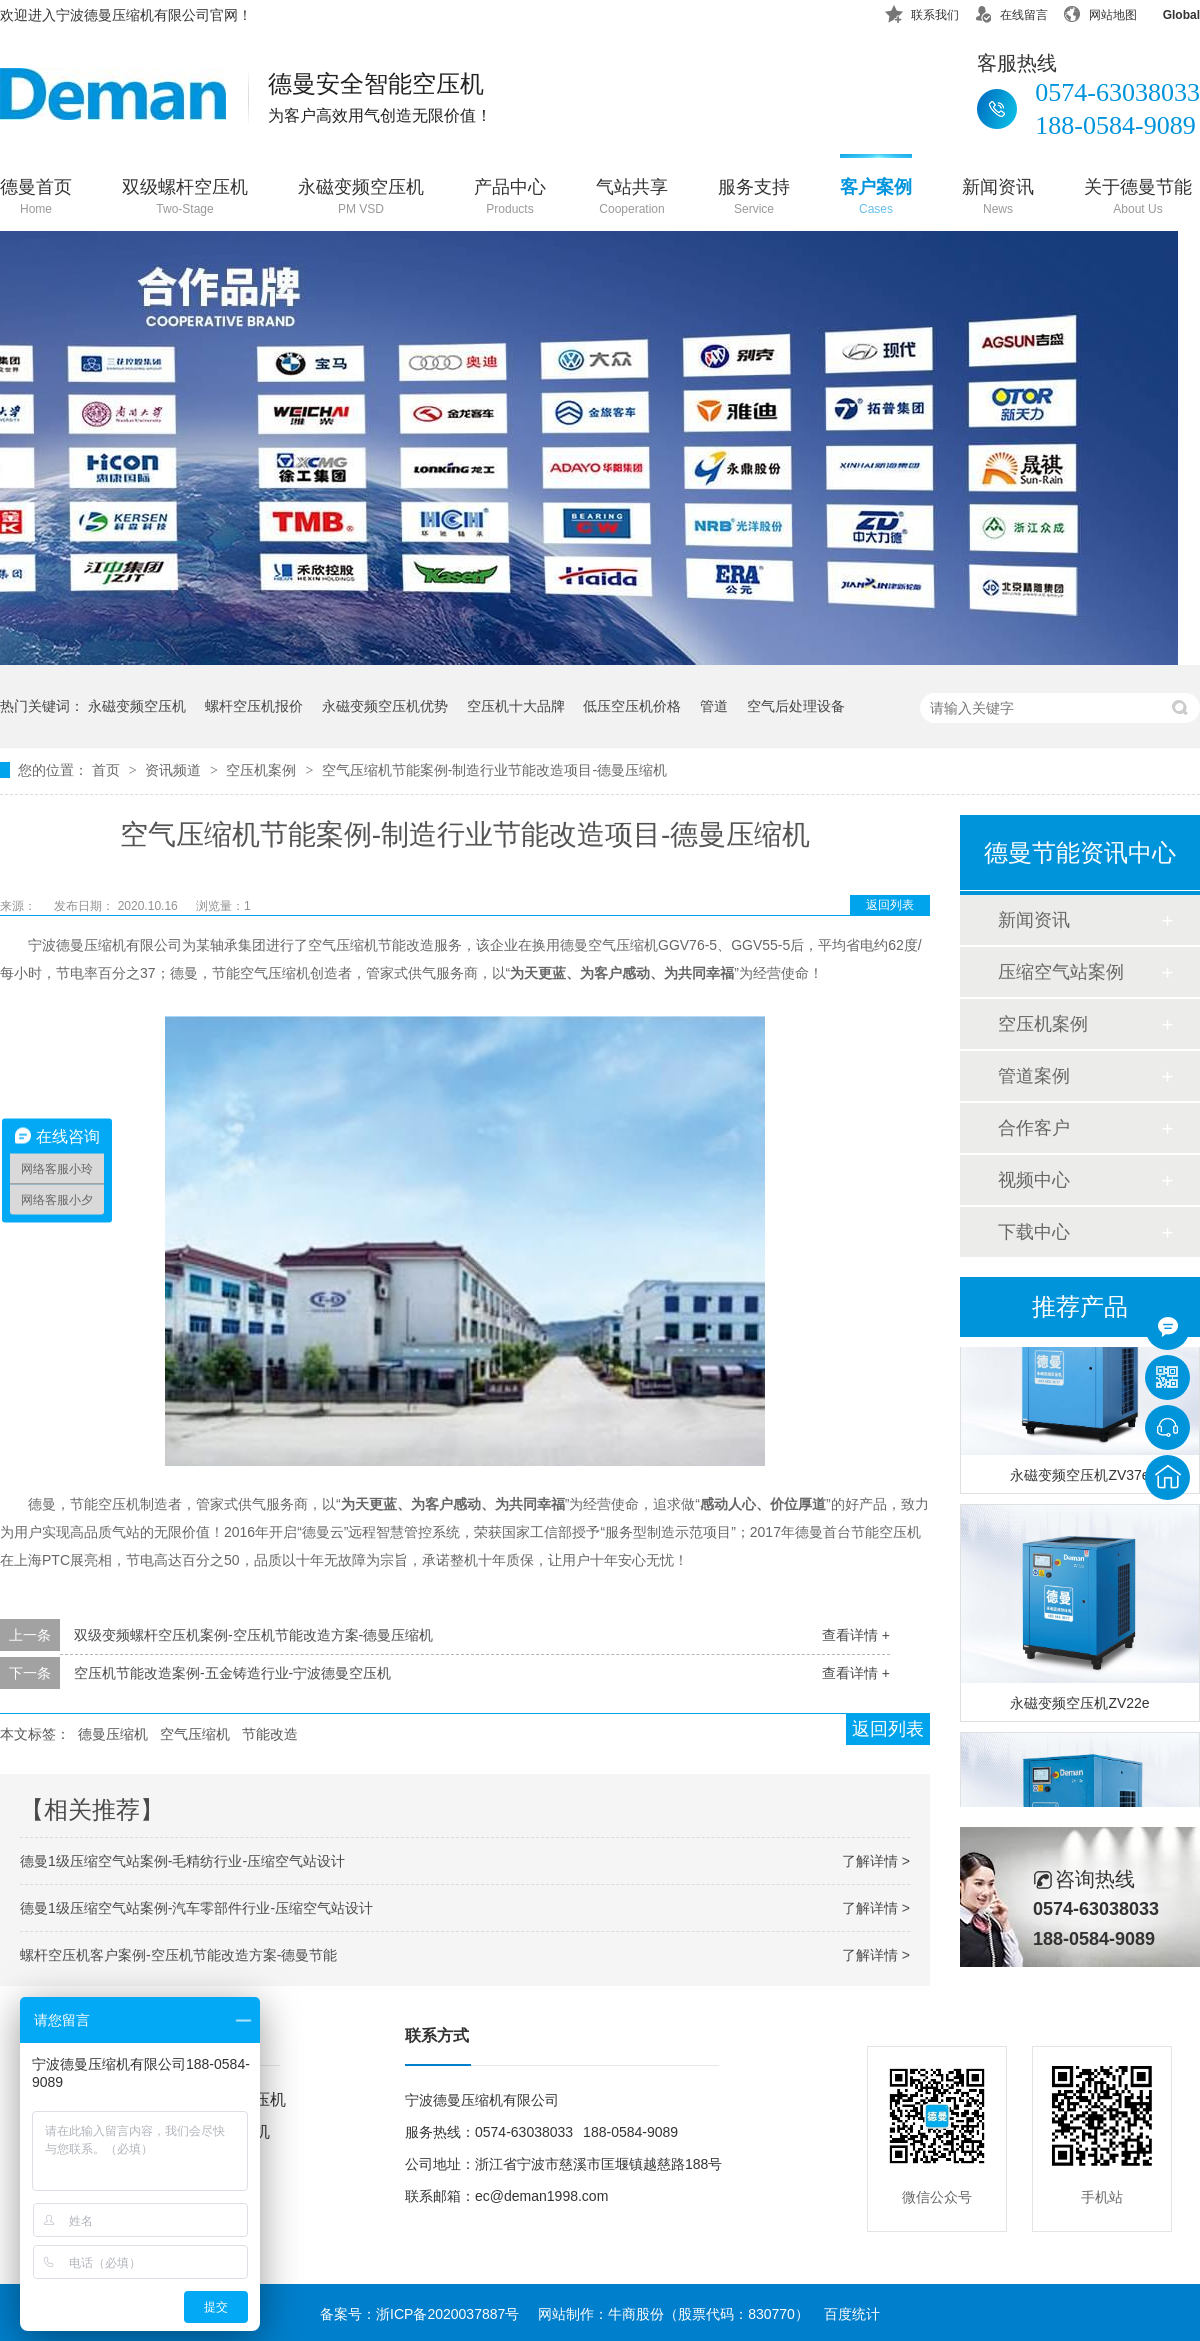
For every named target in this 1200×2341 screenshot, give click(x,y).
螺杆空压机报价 (254, 706)
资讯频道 (175, 770)
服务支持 (754, 198)
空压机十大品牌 (516, 706)
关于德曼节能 (1138, 198)
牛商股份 (636, 2314)
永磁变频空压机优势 (385, 706)
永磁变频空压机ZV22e (1079, 1706)
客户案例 (876, 198)
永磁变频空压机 (361, 198)
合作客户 (1034, 1128)
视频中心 (1034, 1180)
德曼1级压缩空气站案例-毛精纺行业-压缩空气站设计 (182, 1861)
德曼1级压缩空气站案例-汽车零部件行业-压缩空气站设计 (196, 1908)
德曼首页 (36, 198)
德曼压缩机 (113, 1734)
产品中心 (510, 198)
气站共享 (632, 198)
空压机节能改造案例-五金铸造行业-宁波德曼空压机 (232, 1673)
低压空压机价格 (632, 706)
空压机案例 (263, 770)
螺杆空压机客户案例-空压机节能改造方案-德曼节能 (178, 1955)
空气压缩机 (195, 1734)
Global (1168, 11)
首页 (108, 770)
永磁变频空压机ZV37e (1079, 1478)
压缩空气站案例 (1061, 972)
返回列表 (890, 905)
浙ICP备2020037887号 (447, 2314)
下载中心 (1034, 1232)
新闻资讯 (998, 198)
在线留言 (1011, 11)
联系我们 (922, 11)
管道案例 (1034, 1076)
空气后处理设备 (796, 706)
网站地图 (1100, 11)
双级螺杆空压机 (185, 198)
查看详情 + (856, 1635)
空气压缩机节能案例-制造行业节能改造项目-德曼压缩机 (494, 770)
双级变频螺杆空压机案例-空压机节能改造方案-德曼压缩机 (253, 1635)
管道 (714, 706)
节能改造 (270, 1734)
